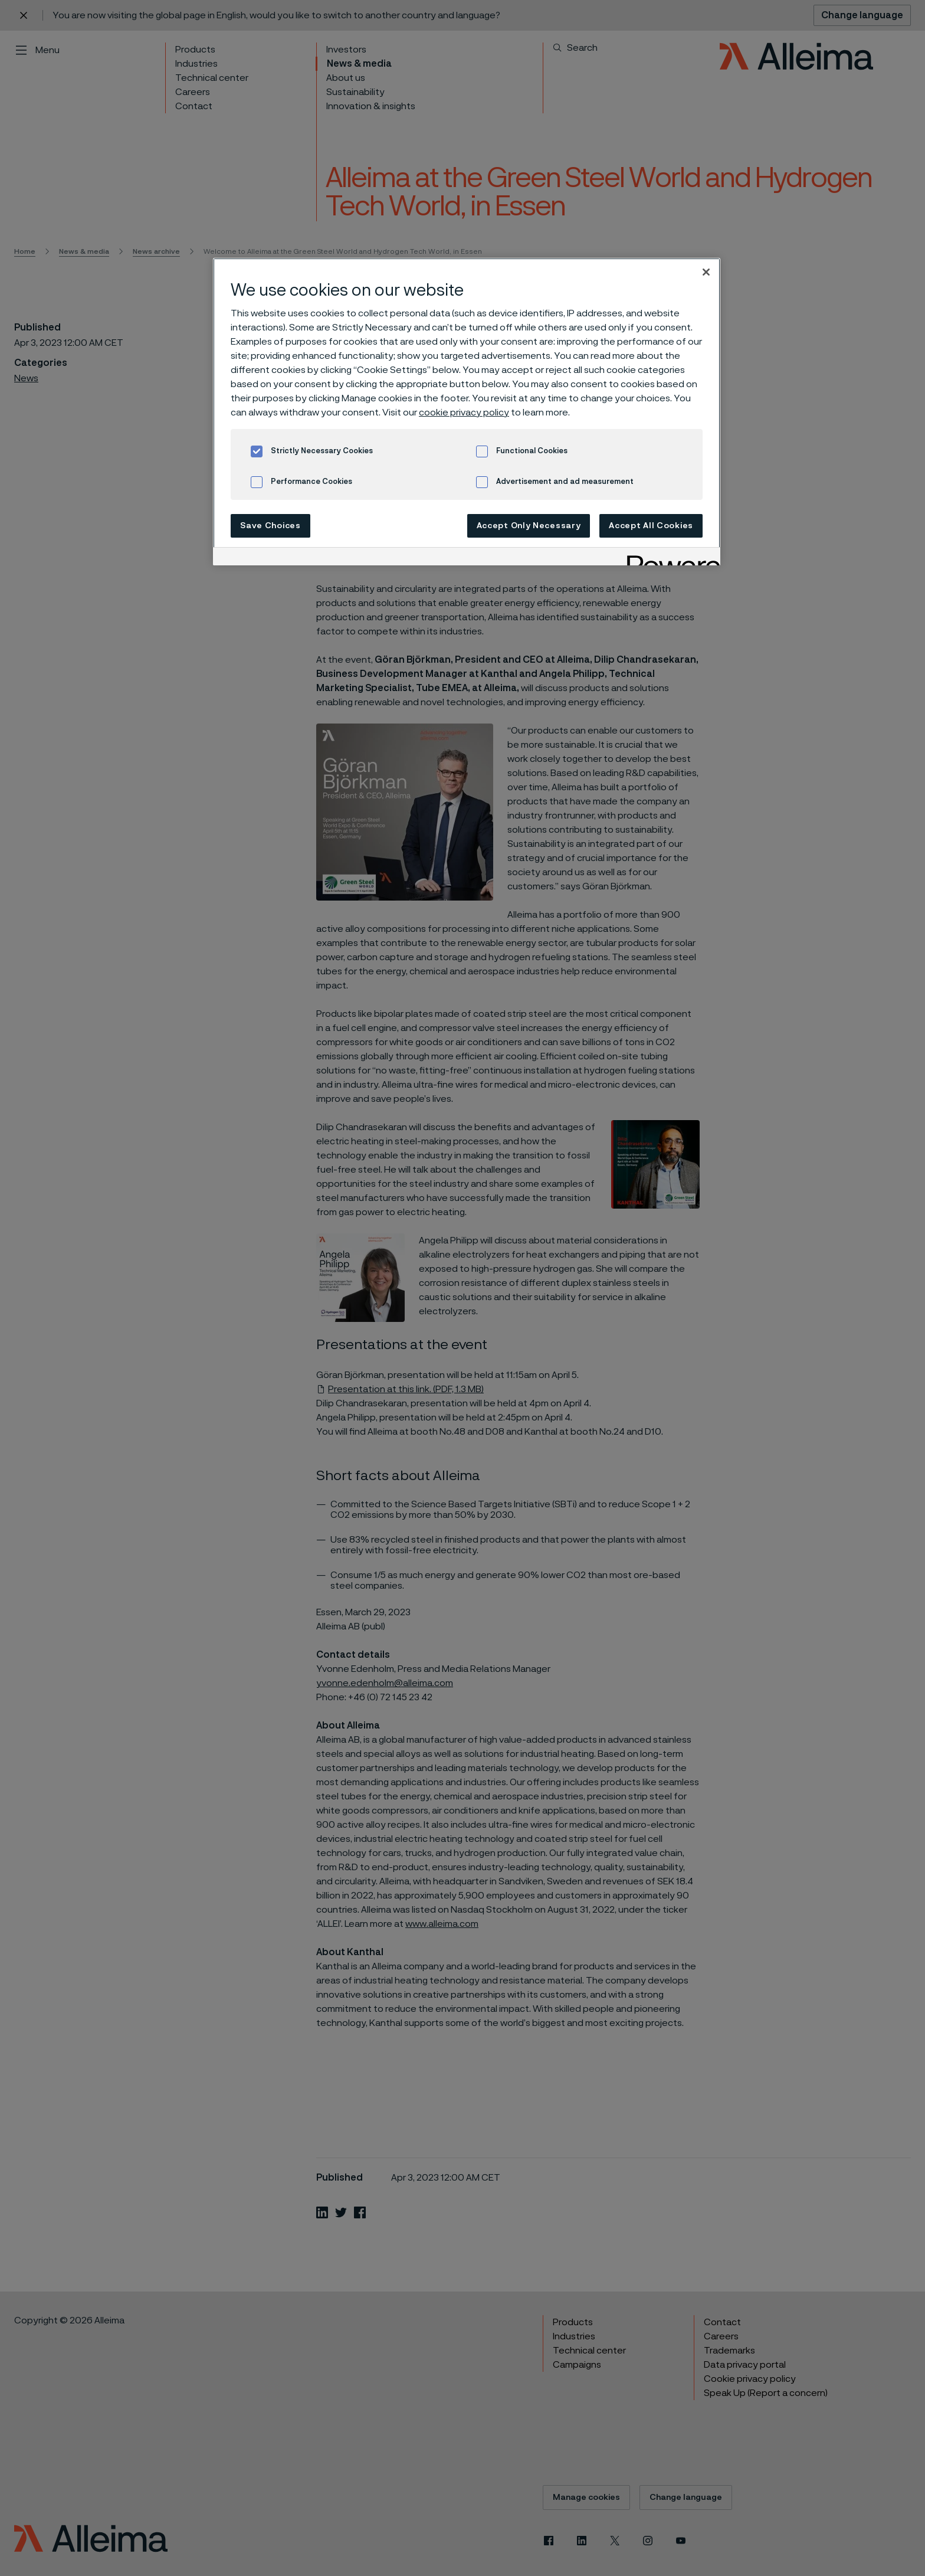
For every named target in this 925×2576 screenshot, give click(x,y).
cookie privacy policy (464, 412)
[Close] (706, 272)
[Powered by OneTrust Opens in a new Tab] (669, 558)
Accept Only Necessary (529, 526)
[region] (466, 411)
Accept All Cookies (651, 526)
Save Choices (270, 526)
